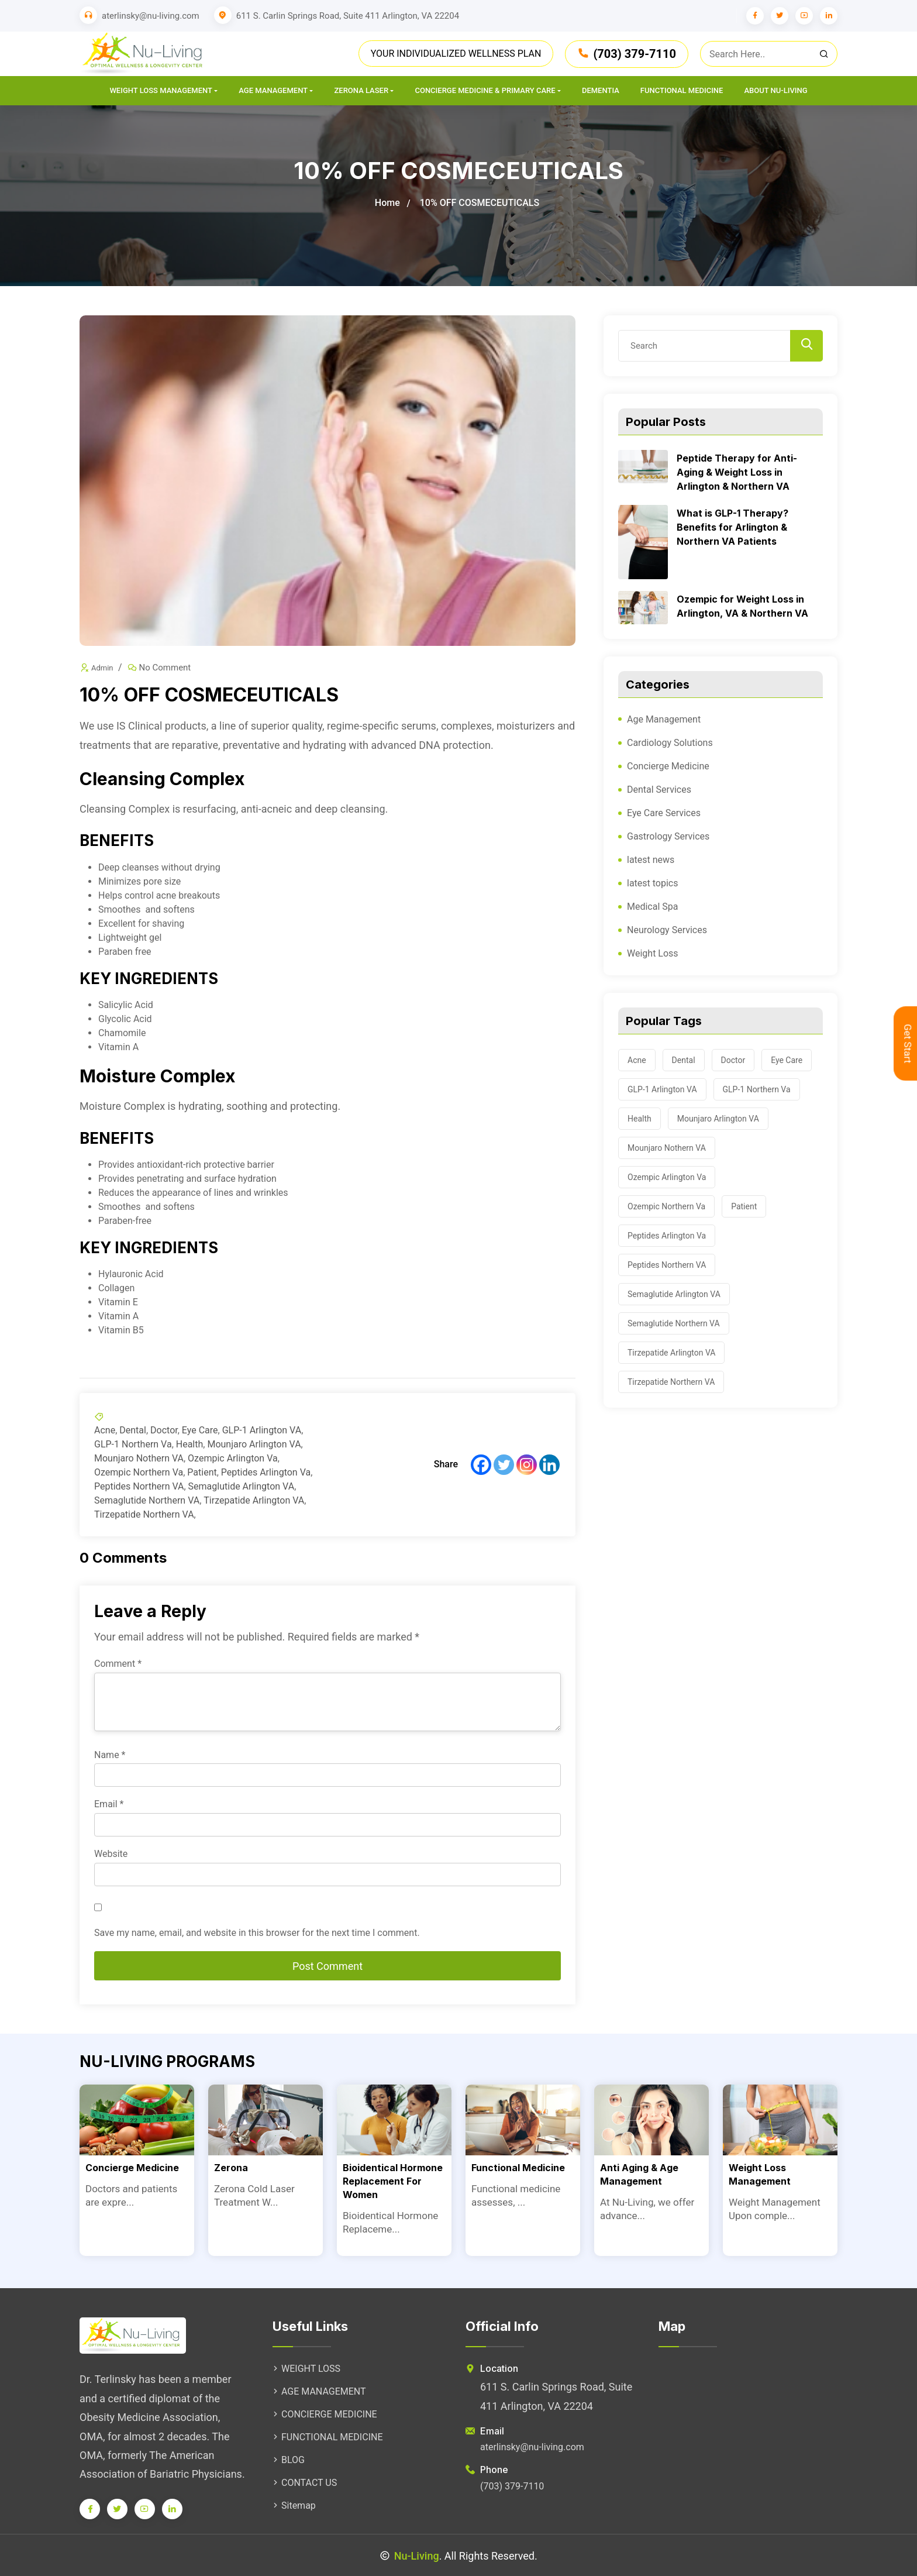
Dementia (600, 90)
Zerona (231, 2167)
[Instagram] (526, 1464)
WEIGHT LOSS (306, 2368)
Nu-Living (416, 2556)
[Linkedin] (549, 1464)
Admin (102, 667)
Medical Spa (652, 906)
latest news (650, 859)
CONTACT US (305, 2482)
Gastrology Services (668, 836)
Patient (201, 1472)
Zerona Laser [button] (361, 90)
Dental (132, 1430)
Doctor (164, 1430)
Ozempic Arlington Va (233, 1458)
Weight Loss (652, 953)
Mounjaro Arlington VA (254, 1444)
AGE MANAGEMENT (319, 2391)
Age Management (664, 719)
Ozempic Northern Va (138, 1472)
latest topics (652, 883)
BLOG (289, 2459)
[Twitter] (504, 1464)
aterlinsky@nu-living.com (150, 16)
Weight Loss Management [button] (160, 90)
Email (108, 1804)
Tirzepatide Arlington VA (254, 1500)
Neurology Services (667, 930)
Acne (104, 1430)
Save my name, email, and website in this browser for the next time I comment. (257, 1932)
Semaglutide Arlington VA (241, 1486)
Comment (118, 1663)
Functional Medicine (681, 90)
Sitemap (294, 2505)
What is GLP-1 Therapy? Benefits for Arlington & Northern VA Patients (732, 527)
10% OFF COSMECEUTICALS (479, 202)
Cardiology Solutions (670, 742)
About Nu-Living (775, 90)
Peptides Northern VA (139, 1486)
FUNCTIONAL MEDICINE (328, 2437)
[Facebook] (481, 1464)
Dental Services (659, 789)
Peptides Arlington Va (266, 1472)
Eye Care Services (664, 812)
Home (387, 202)
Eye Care (200, 1430)
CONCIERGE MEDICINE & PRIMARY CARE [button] (485, 90)
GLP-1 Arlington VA (262, 1430)
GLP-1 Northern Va (133, 1444)
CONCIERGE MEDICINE (325, 2414)
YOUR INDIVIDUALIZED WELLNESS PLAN (456, 53)
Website (110, 1853)
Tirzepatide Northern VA (144, 1514)
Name (110, 1754)
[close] (768, 54)
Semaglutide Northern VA (146, 1500)
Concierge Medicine (668, 766)
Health (190, 1444)
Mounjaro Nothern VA (139, 1458)
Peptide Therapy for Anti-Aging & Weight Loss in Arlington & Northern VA (737, 472)
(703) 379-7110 (626, 54)
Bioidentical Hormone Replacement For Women (393, 2181)
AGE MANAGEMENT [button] (273, 90)
